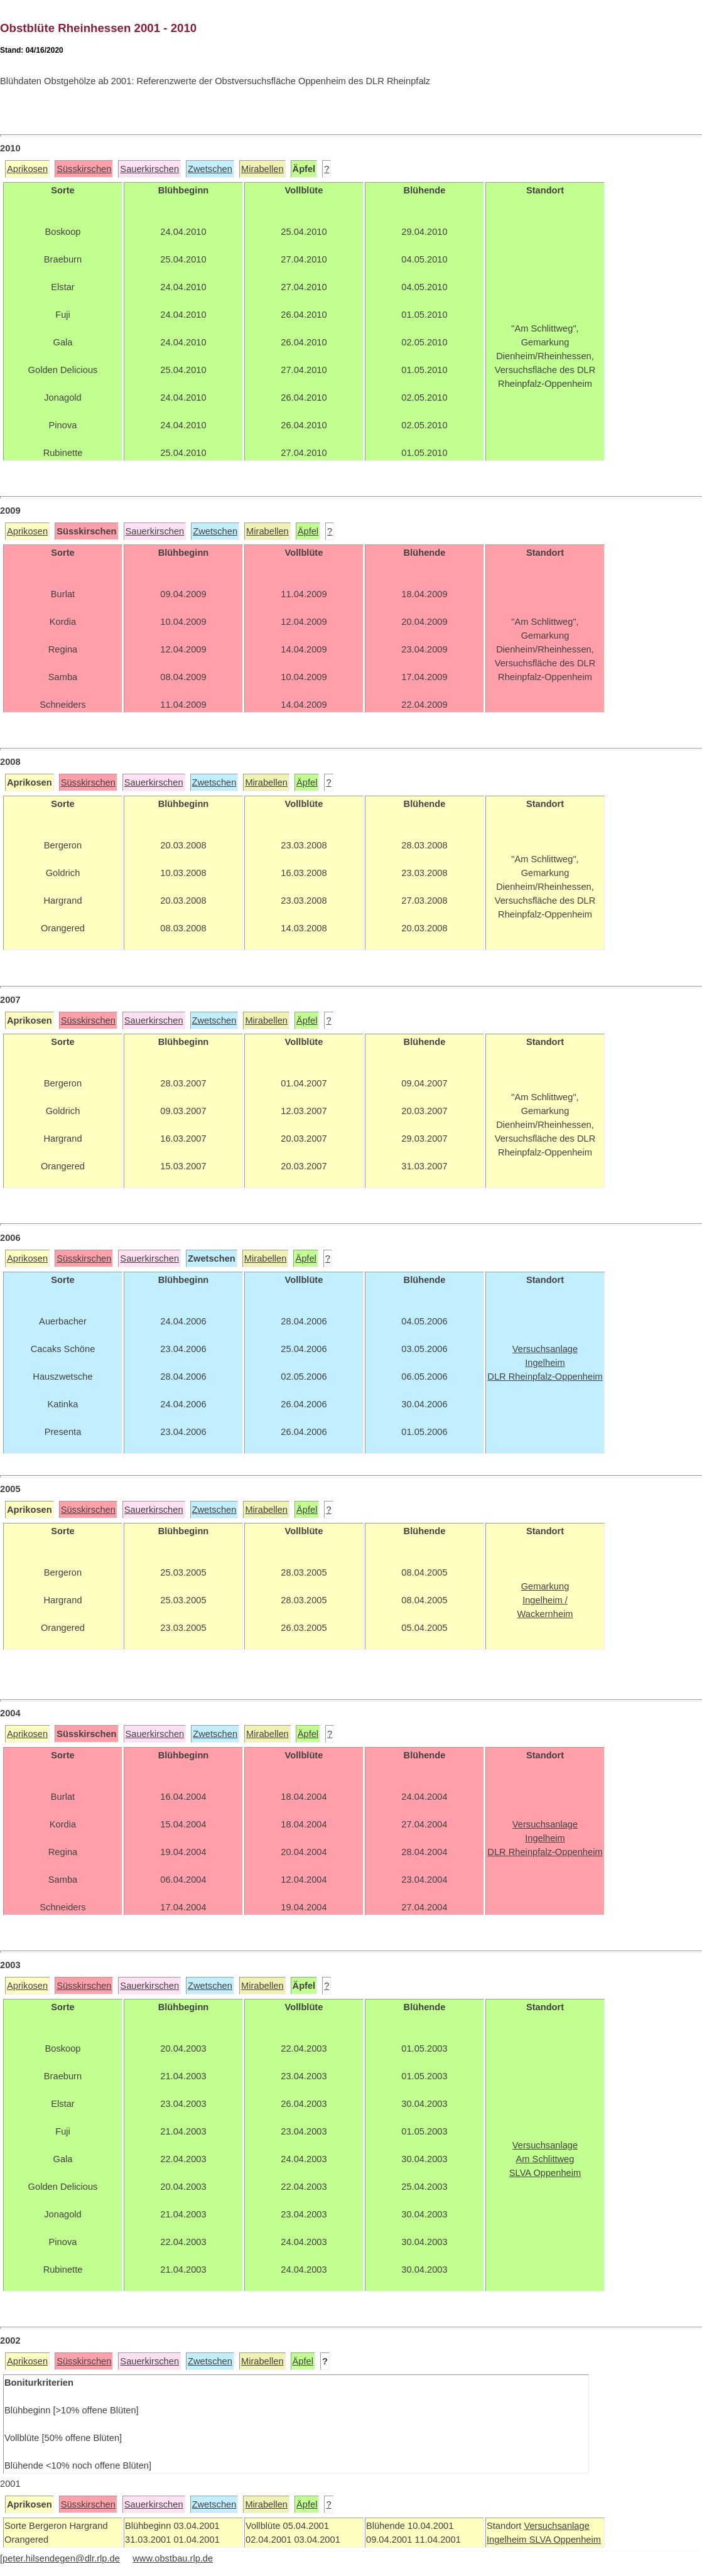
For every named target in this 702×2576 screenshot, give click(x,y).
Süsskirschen (84, 169)
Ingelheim (508, 2540)
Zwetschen (210, 169)
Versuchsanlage (556, 2526)
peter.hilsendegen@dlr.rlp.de (61, 2558)
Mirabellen (262, 169)
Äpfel (308, 531)
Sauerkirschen (149, 169)
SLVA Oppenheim (565, 2540)
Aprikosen (27, 169)
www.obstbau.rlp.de (172, 2558)
